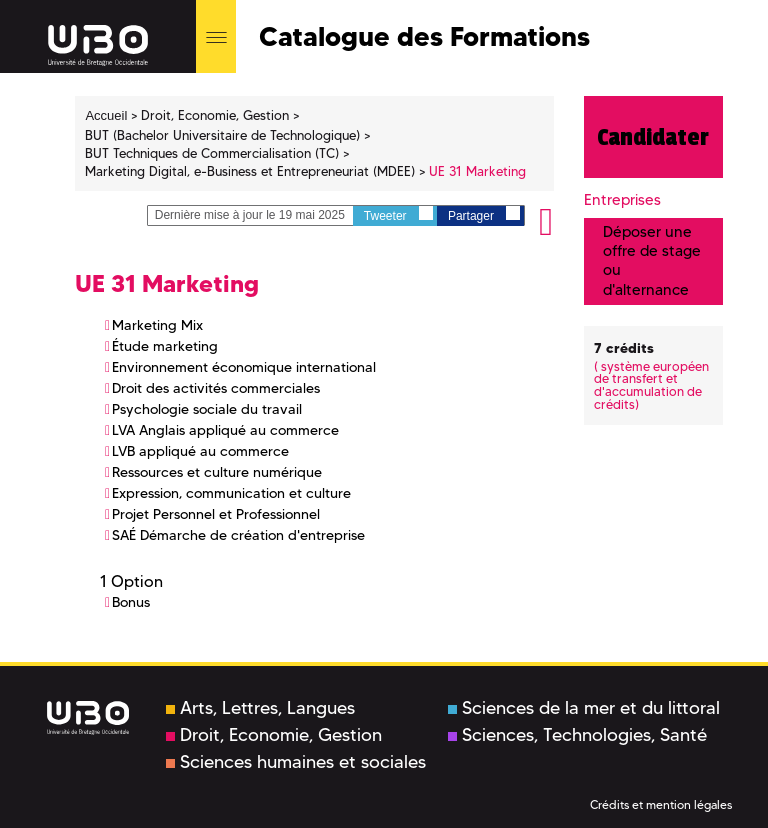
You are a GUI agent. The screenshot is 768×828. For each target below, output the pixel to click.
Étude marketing (165, 346)
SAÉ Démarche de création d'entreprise (238, 535)
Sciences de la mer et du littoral (584, 708)
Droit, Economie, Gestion (274, 735)
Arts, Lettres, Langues (260, 708)
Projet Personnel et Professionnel (216, 514)
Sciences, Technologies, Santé (577, 735)
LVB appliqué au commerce (200, 451)
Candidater (653, 137)
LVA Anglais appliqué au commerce (225, 430)
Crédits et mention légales (661, 804)
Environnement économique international (244, 367)
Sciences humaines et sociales (296, 762)
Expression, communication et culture (231, 493)
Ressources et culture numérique (217, 472)
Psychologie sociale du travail (207, 409)
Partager (484, 214)
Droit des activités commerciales (216, 388)
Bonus (131, 602)
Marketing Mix (157, 325)
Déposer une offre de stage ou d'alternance (652, 261)
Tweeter (398, 214)
